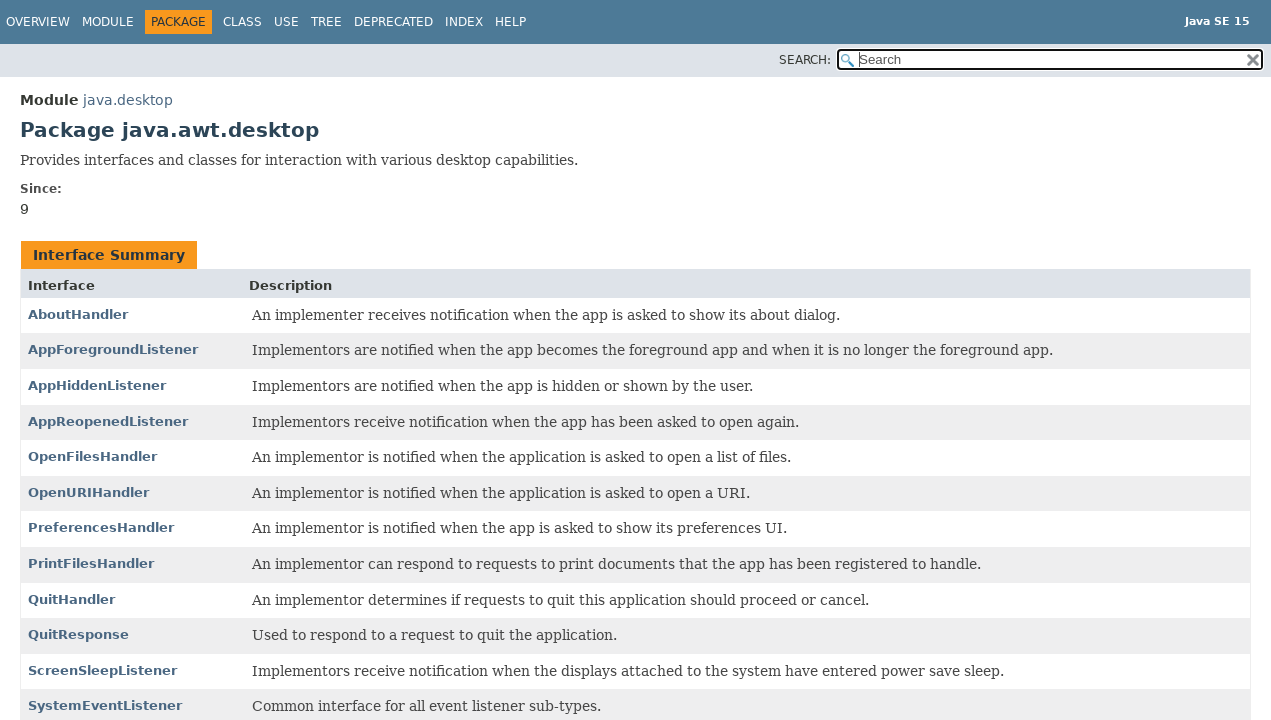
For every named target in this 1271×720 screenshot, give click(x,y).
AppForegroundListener (113, 349)
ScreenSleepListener (102, 670)
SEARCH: (805, 60)
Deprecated (393, 22)
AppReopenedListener (108, 421)
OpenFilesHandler (92, 456)
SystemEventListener (105, 705)
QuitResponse (78, 634)
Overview (38, 22)
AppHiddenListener (97, 385)
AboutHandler (78, 314)
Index (464, 22)
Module (108, 22)
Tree (326, 22)
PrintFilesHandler (91, 563)
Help (510, 22)
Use (286, 22)
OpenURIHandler (88, 492)
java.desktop (128, 100)
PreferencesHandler (101, 527)
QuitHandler (71, 599)
